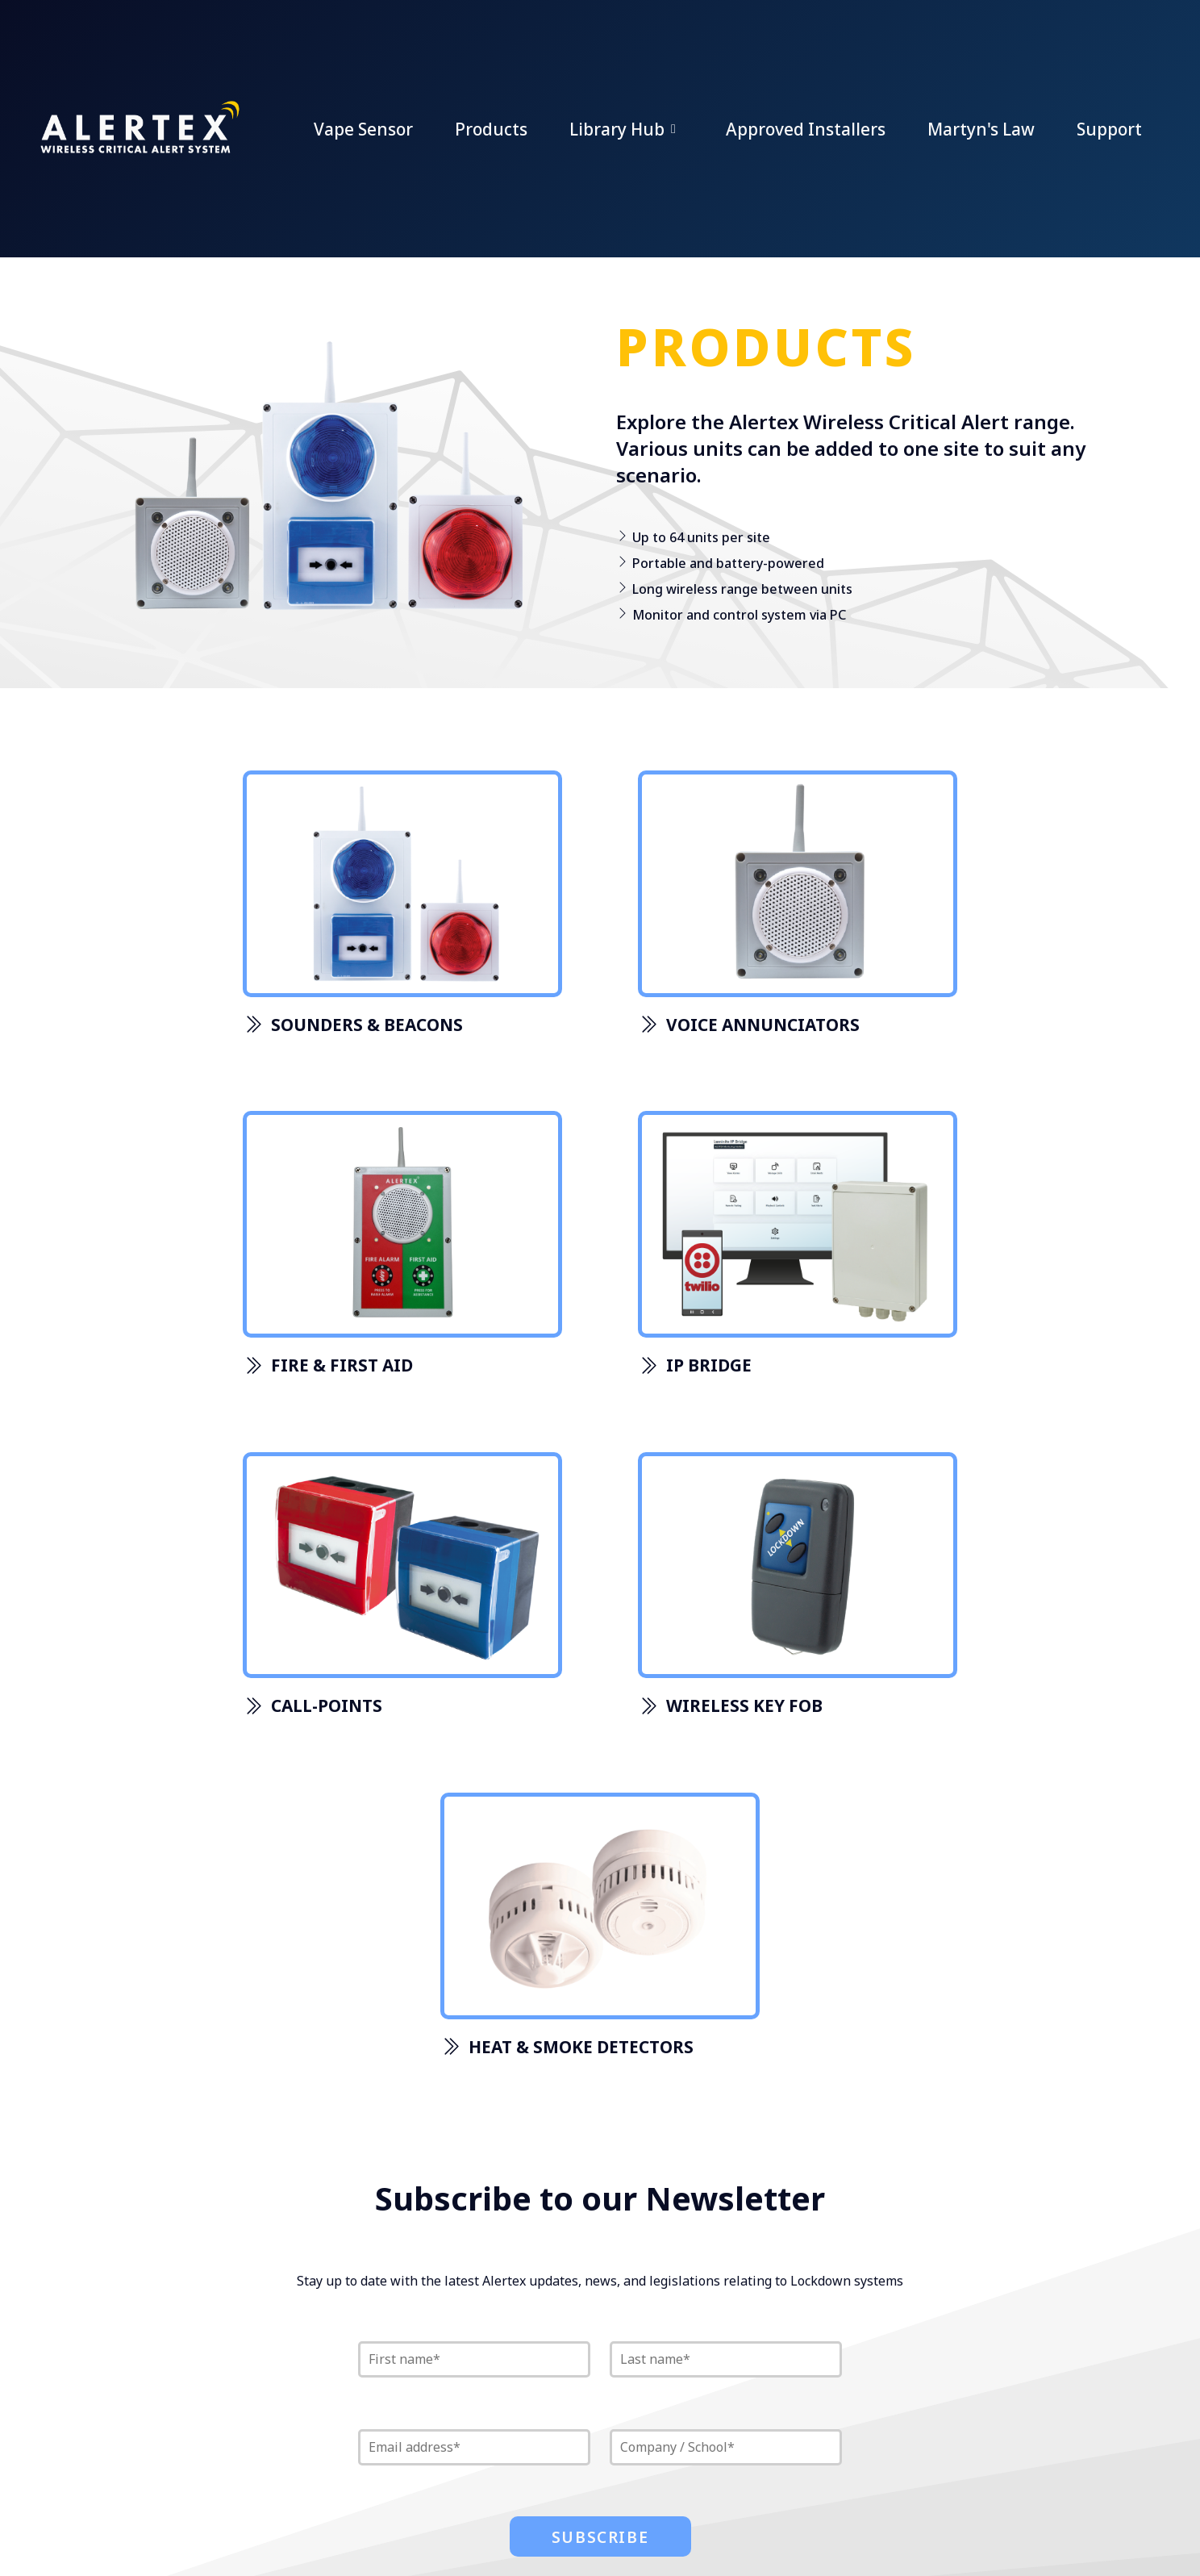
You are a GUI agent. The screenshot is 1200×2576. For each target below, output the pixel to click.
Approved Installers (805, 129)
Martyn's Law (981, 129)
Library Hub (626, 129)
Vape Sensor (363, 129)
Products (491, 129)
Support (1109, 129)
